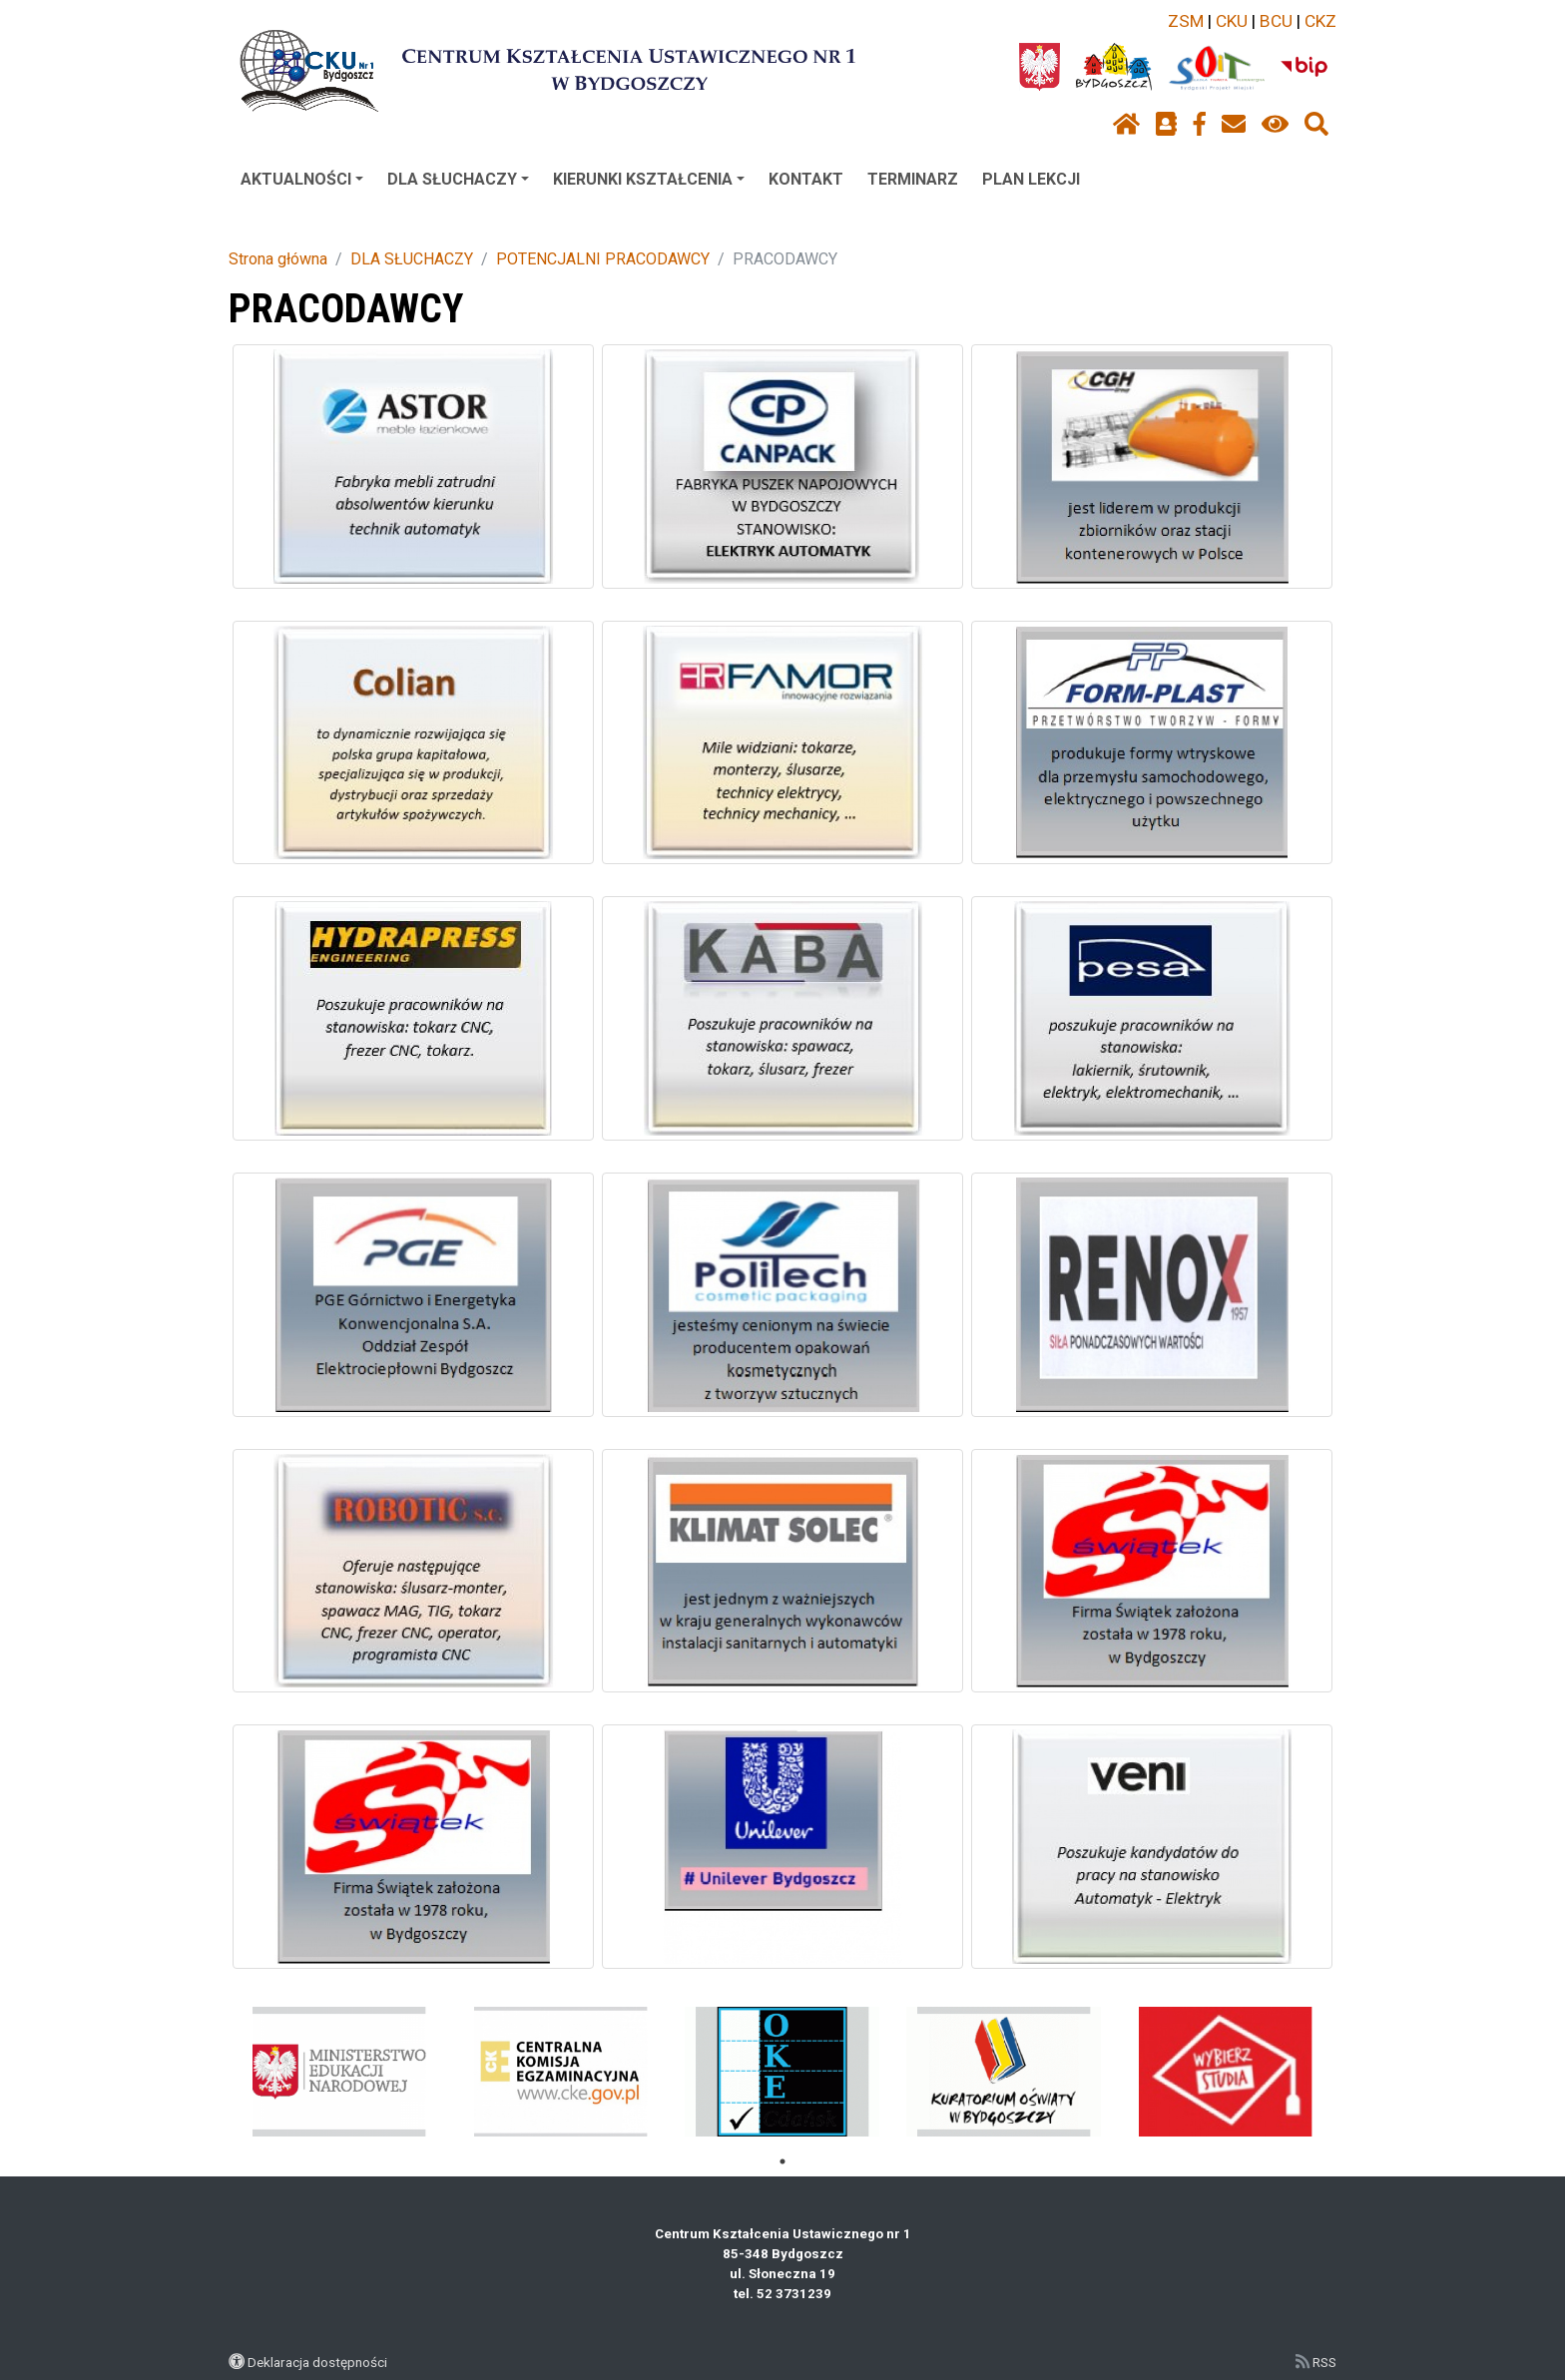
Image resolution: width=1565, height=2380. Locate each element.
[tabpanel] (340, 2071)
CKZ (1320, 21)
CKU (1232, 21)
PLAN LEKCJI (1031, 179)
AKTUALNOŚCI (302, 179)
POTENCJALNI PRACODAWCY (603, 258)
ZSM (1186, 21)
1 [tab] (782, 2161)
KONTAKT (806, 179)
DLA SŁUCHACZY (458, 179)
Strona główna (278, 258)
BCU (1276, 21)
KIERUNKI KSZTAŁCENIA (649, 179)
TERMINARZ (912, 179)
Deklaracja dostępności (317, 2362)
